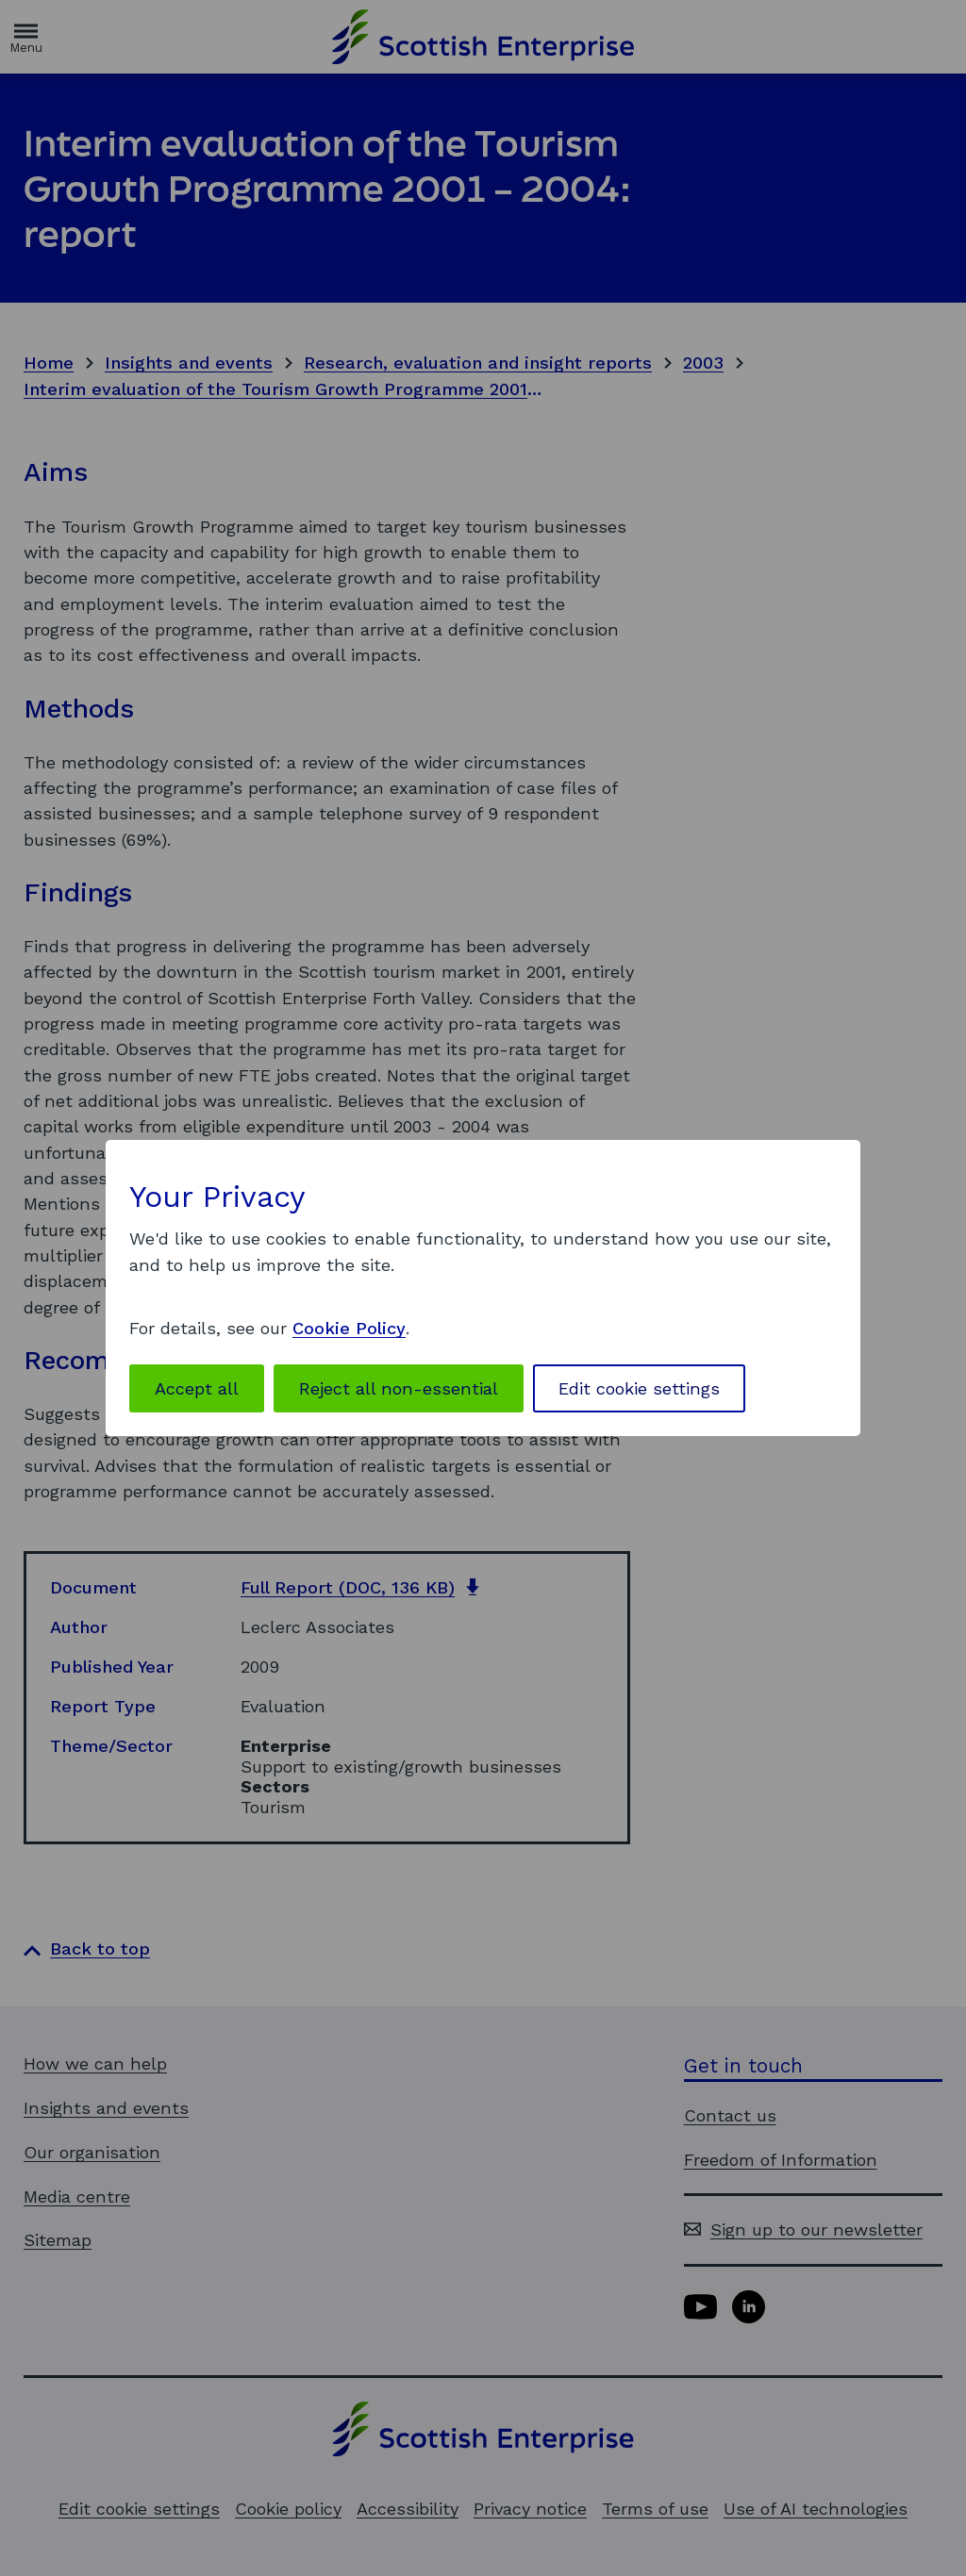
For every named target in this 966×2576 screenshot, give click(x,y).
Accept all (197, 1388)
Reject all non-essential (398, 1388)
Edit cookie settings (639, 1388)
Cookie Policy (349, 1328)
